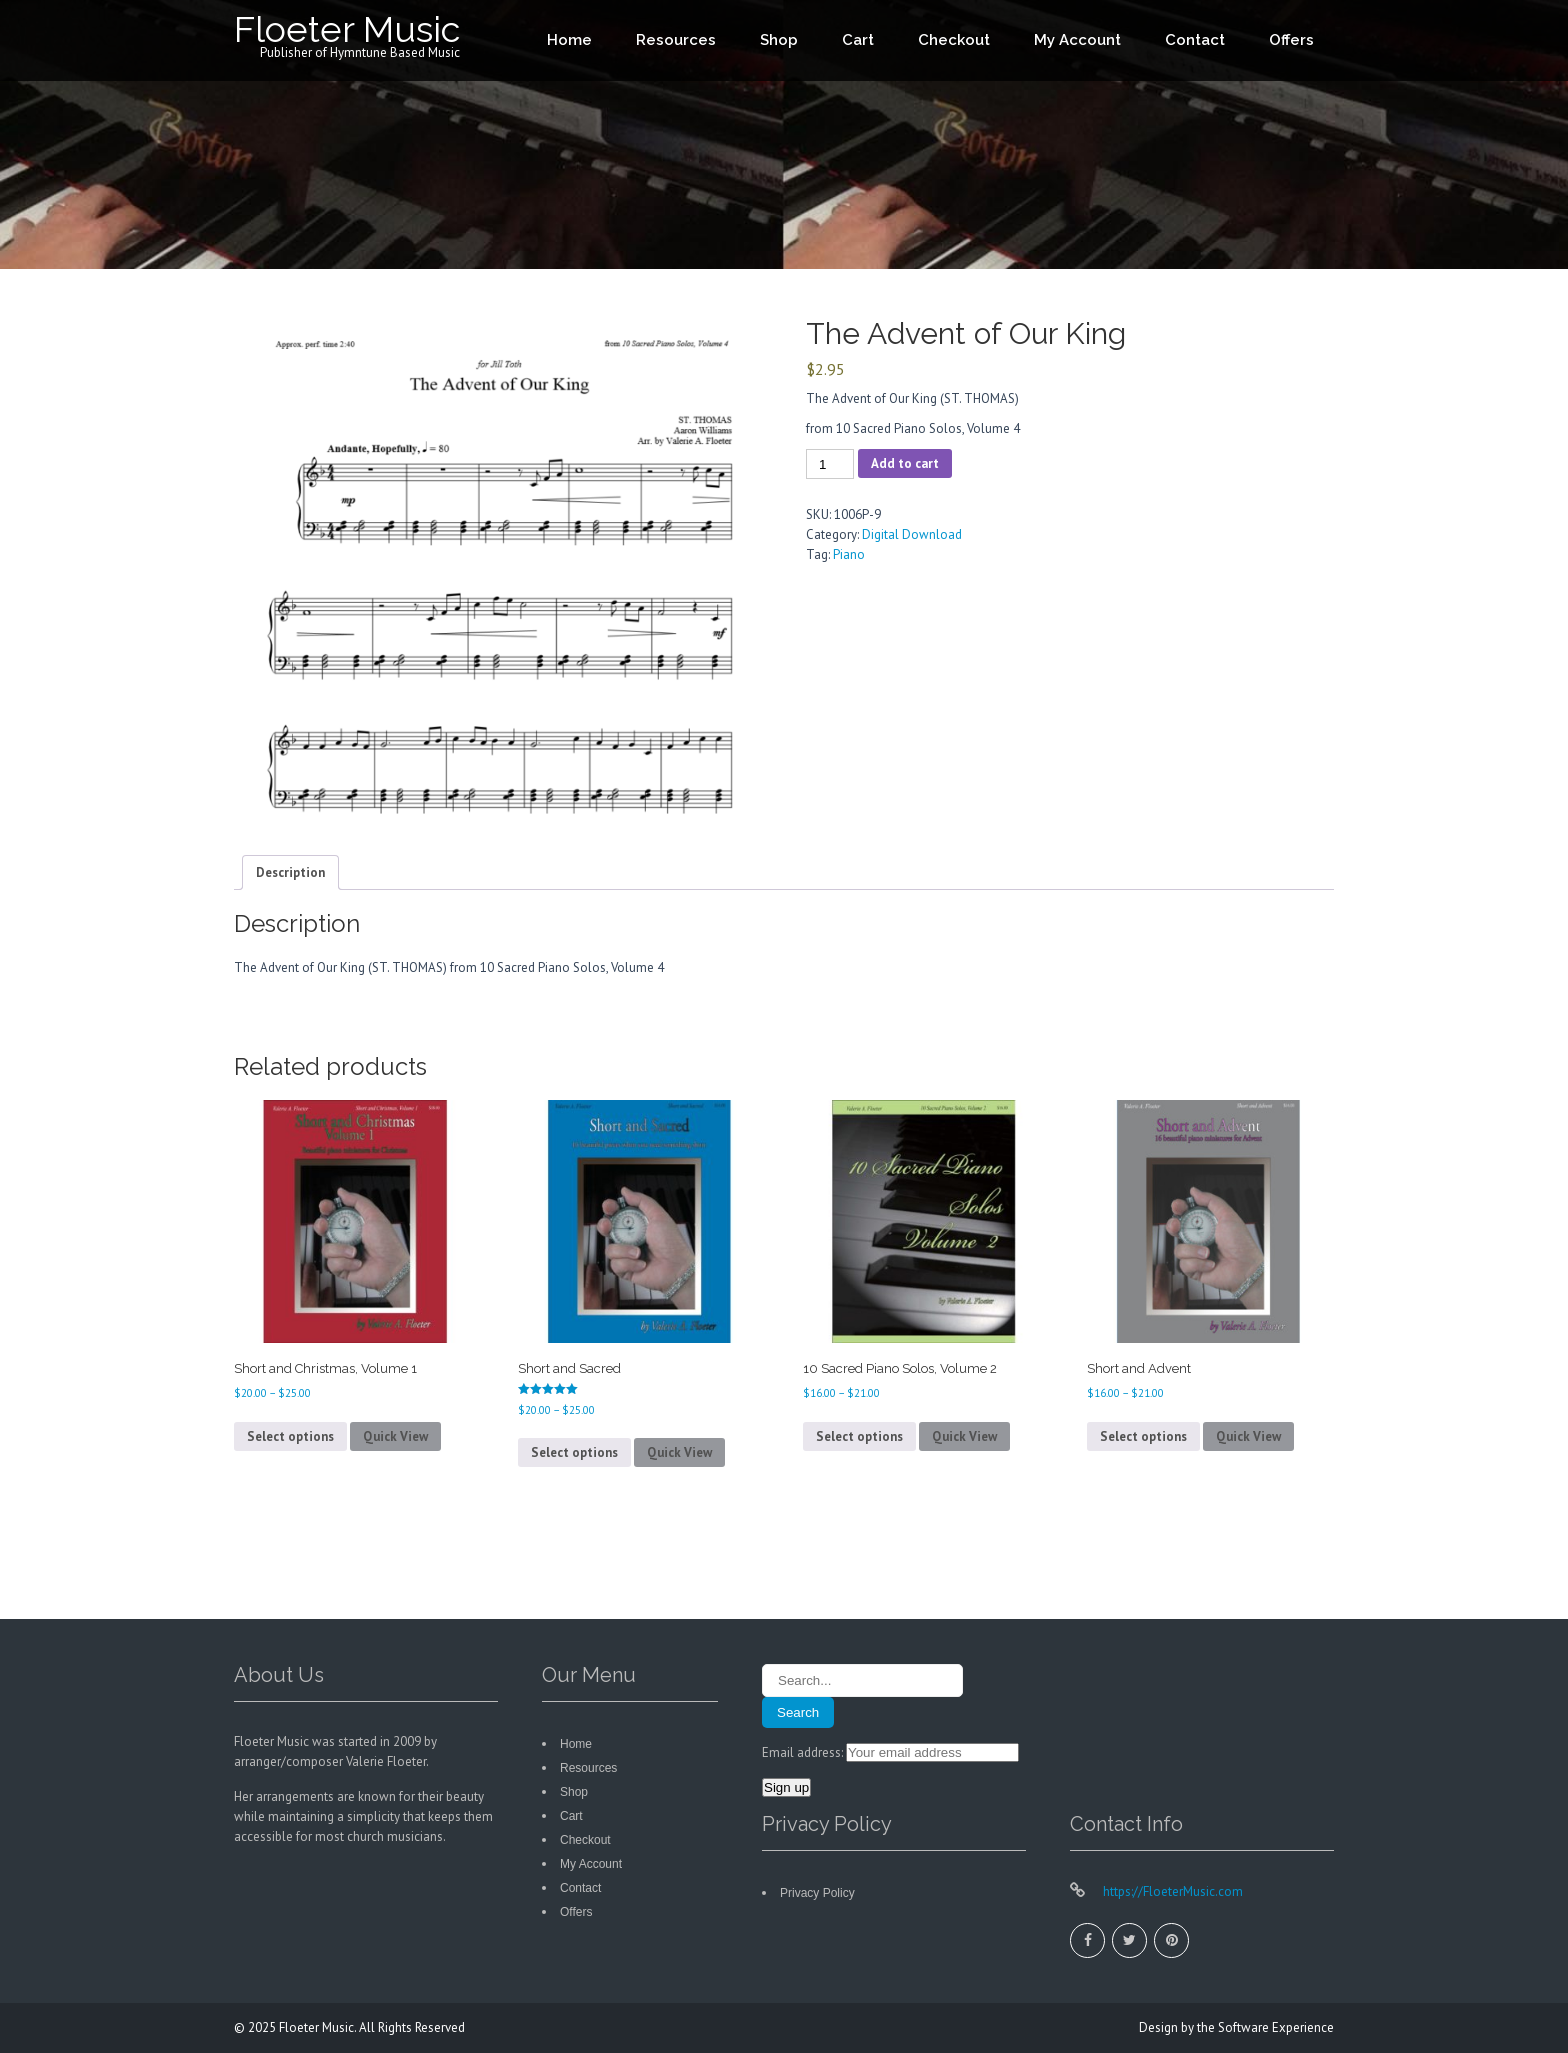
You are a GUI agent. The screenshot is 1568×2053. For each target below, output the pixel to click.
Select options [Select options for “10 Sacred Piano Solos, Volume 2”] (859, 1436)
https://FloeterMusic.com (1171, 1891)
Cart (858, 40)
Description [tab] (290, 872)
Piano (849, 554)
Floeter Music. (319, 2027)
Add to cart (905, 463)
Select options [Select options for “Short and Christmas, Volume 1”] (290, 1436)
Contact (1195, 40)
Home (569, 40)
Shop (779, 40)
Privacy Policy (817, 1893)
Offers (1291, 40)
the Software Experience (1265, 2027)
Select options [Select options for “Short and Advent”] (1143, 1436)
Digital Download (912, 534)
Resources (676, 40)
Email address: (804, 1752)
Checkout (954, 40)
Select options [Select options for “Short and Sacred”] (574, 1452)
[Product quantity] (830, 464)
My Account (1077, 40)
